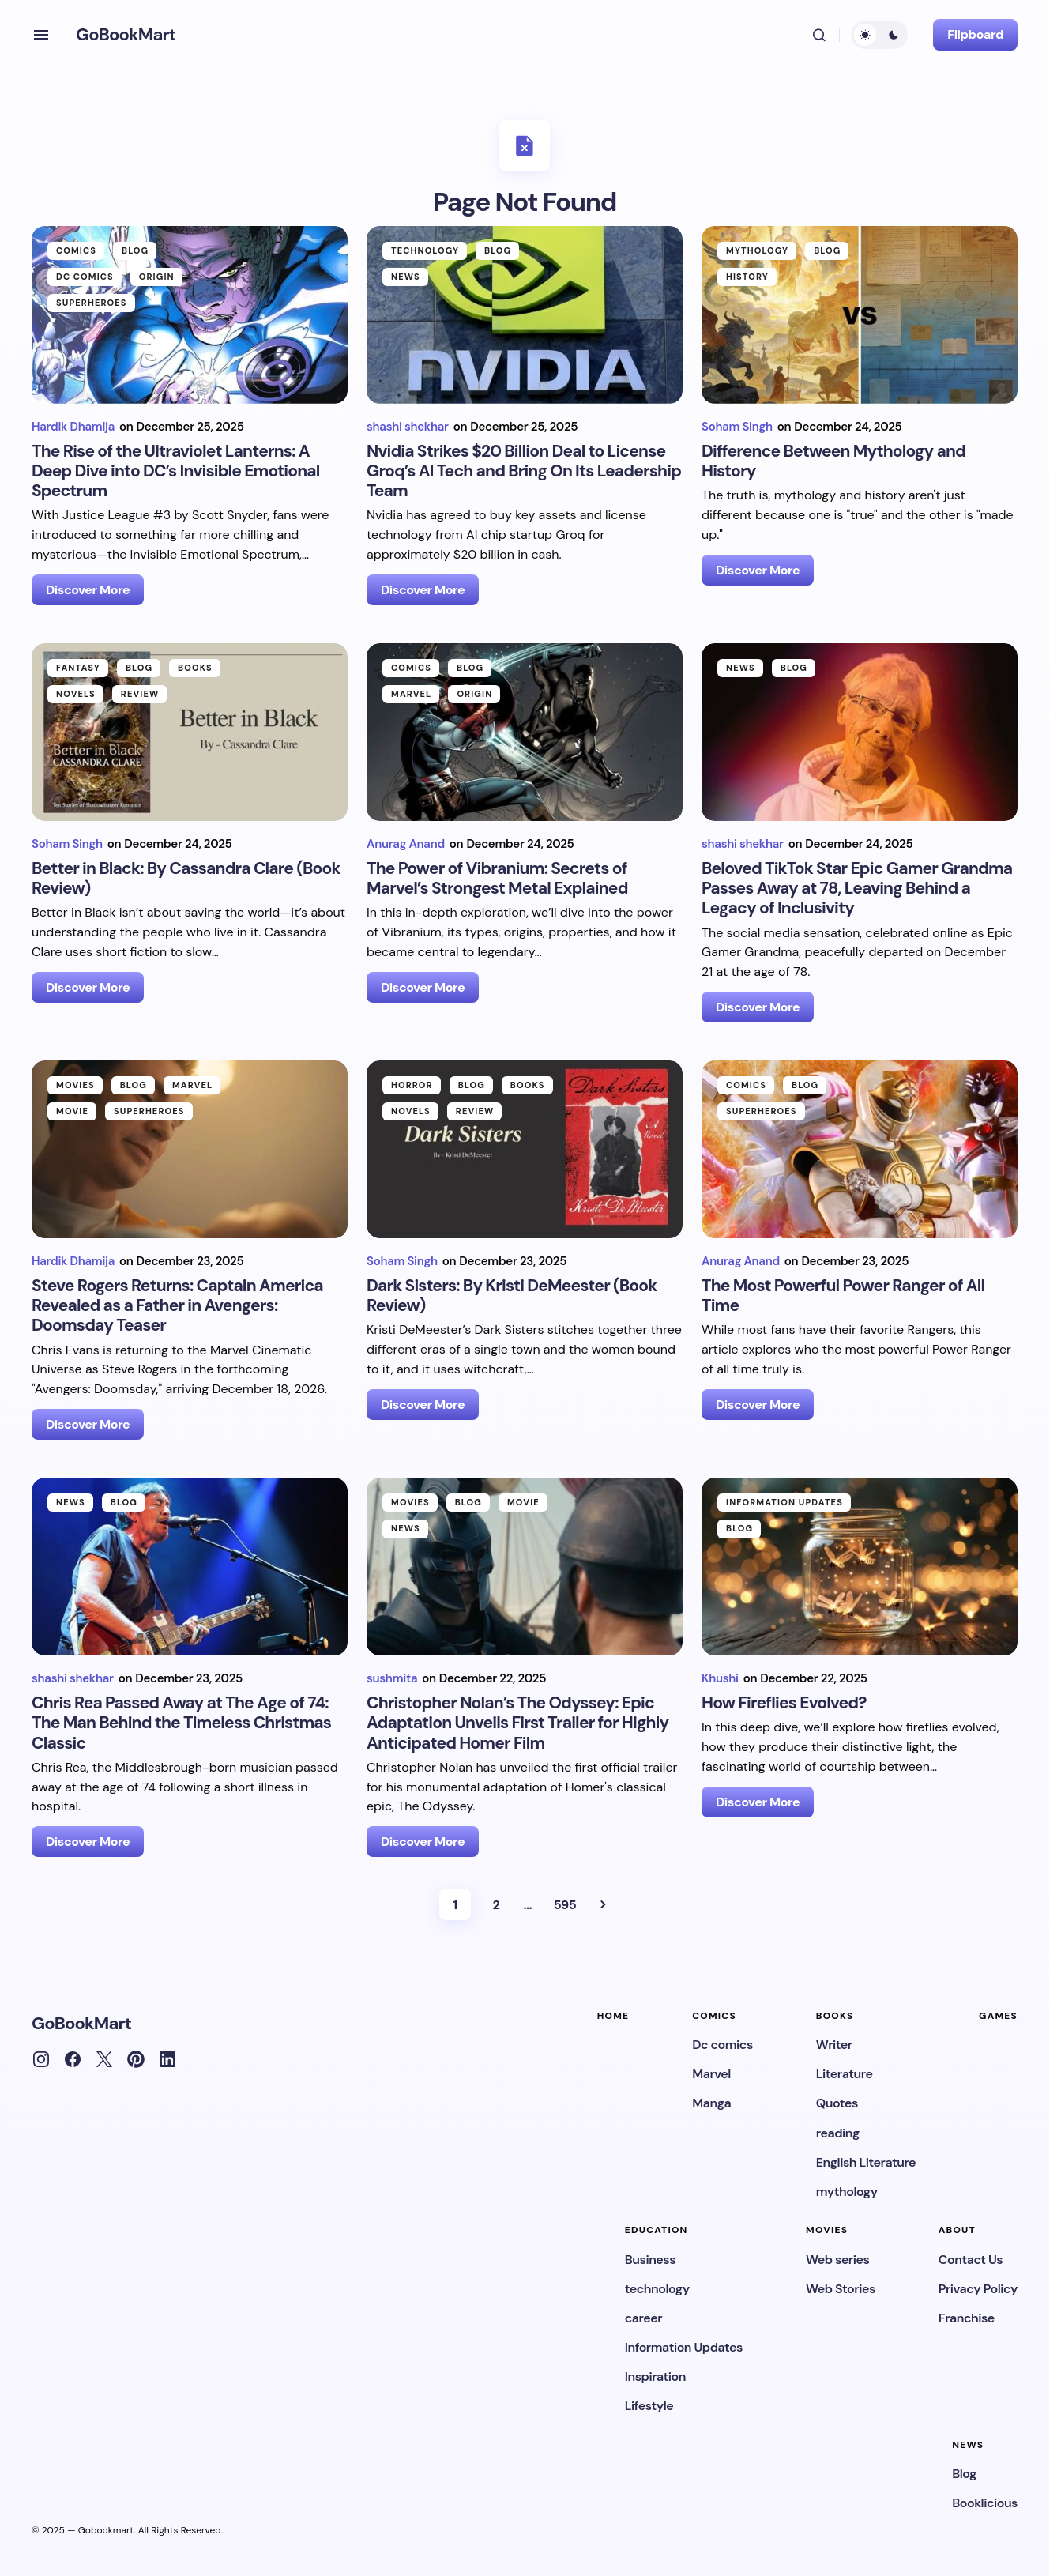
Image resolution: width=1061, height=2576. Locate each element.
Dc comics (85, 276)
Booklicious (985, 2503)
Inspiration (655, 2376)
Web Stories (840, 2288)
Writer (834, 2044)
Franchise (967, 2318)
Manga (711, 2103)
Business (650, 2259)
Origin (157, 276)
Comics (76, 250)
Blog (135, 250)
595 (565, 1904)
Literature (844, 2074)
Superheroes (91, 302)
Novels (76, 693)
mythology (757, 250)
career (643, 2318)
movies (75, 1084)
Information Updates (784, 1502)
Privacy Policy (978, 2288)
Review (140, 693)
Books (195, 667)
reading (838, 2133)
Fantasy (78, 667)
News (405, 276)
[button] (41, 34)
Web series (837, 2259)
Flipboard (975, 34)
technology (425, 250)
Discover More (88, 590)
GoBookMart (125, 34)
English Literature (866, 2162)
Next (602, 1904)
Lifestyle (649, 2405)
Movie (72, 1111)
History (747, 276)
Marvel (411, 693)
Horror (412, 1084)
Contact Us (971, 2259)
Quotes (837, 2103)
